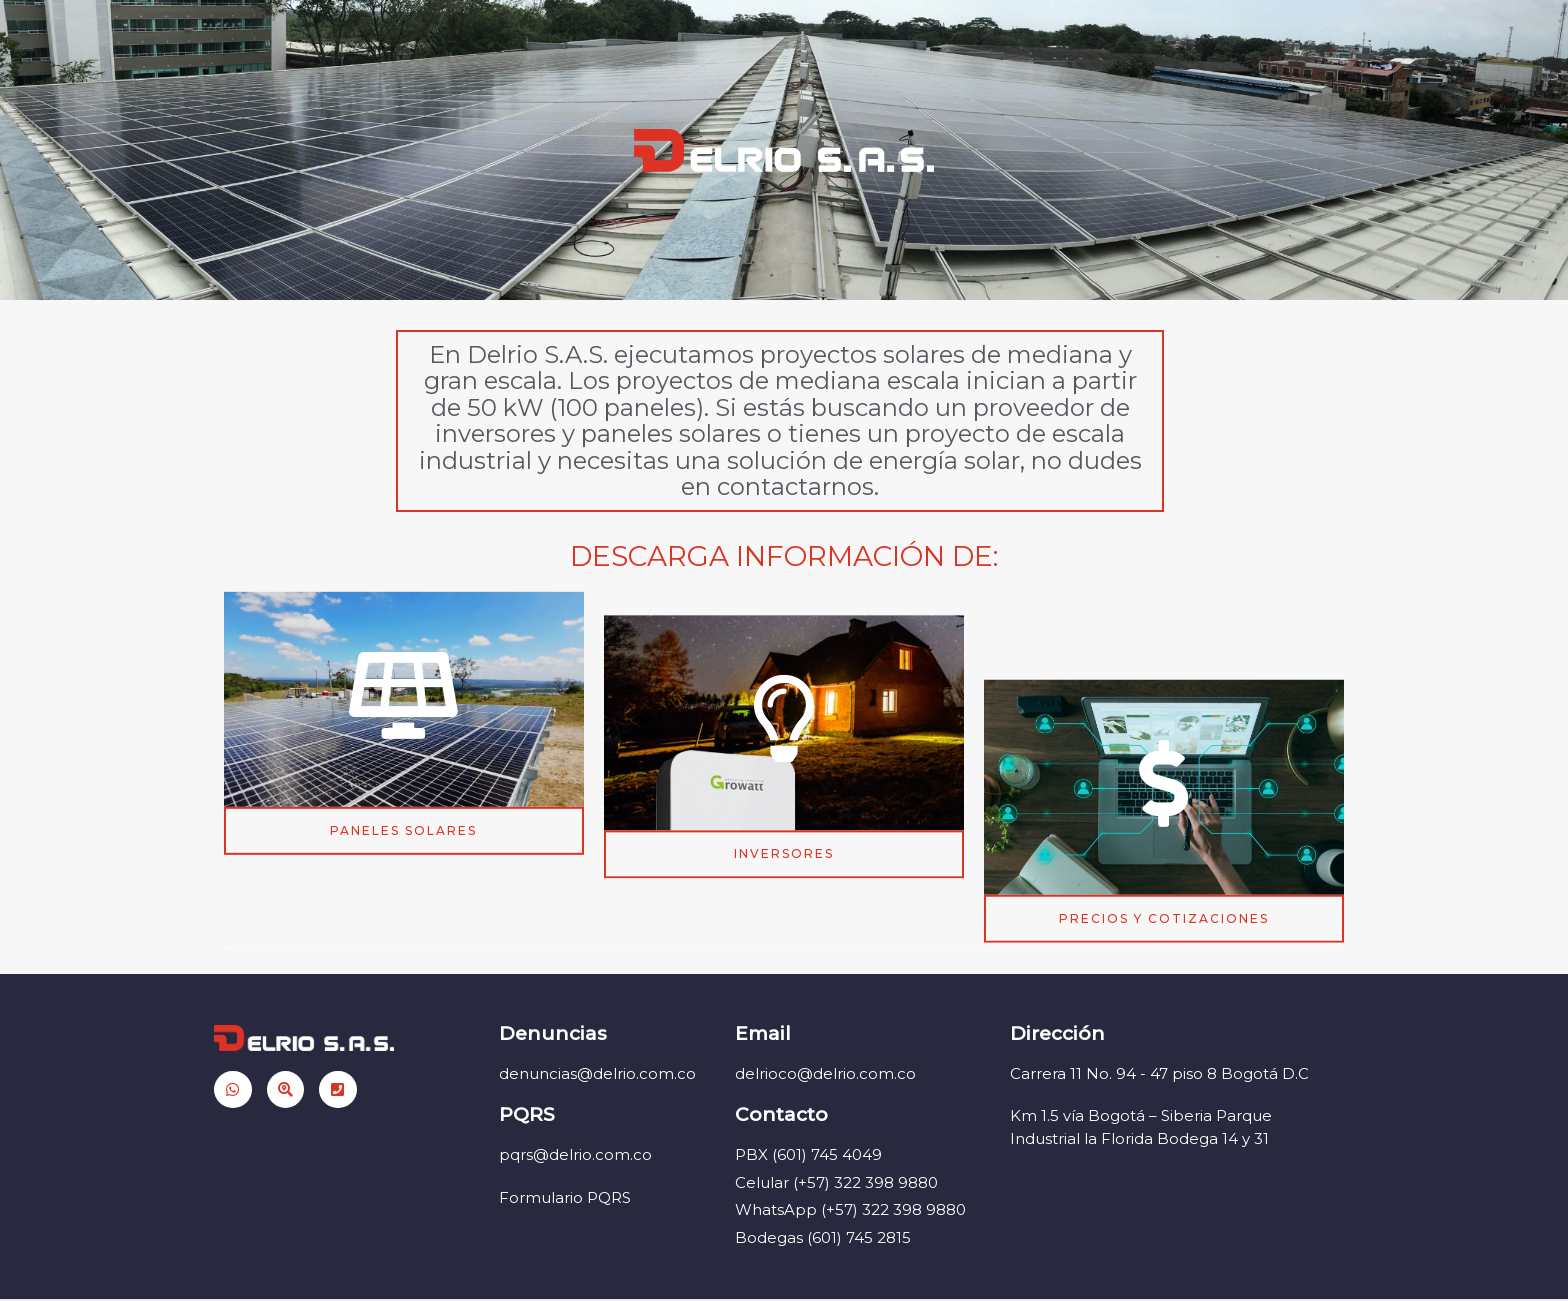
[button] (404, 857)
